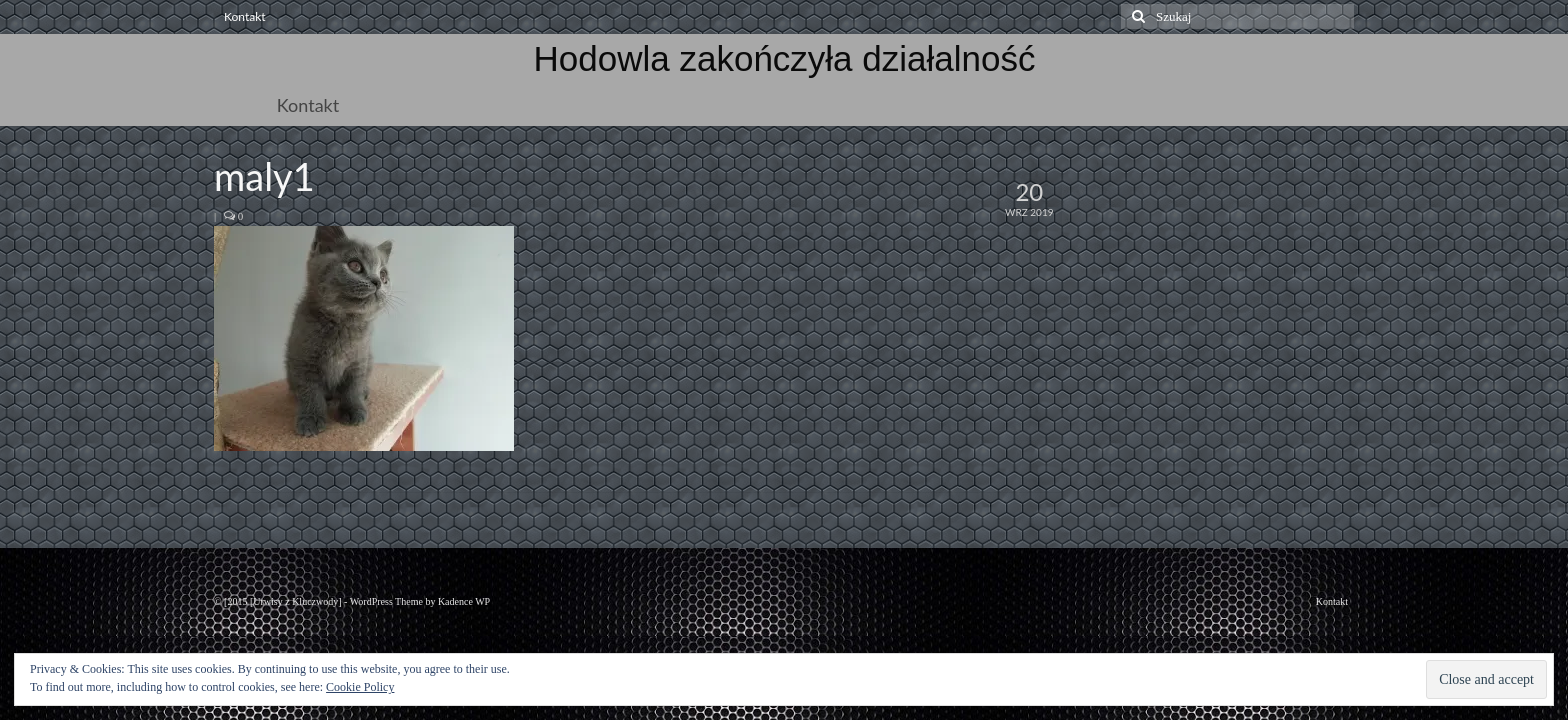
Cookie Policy (360, 687)
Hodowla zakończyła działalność (785, 58)
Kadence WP (464, 601)
